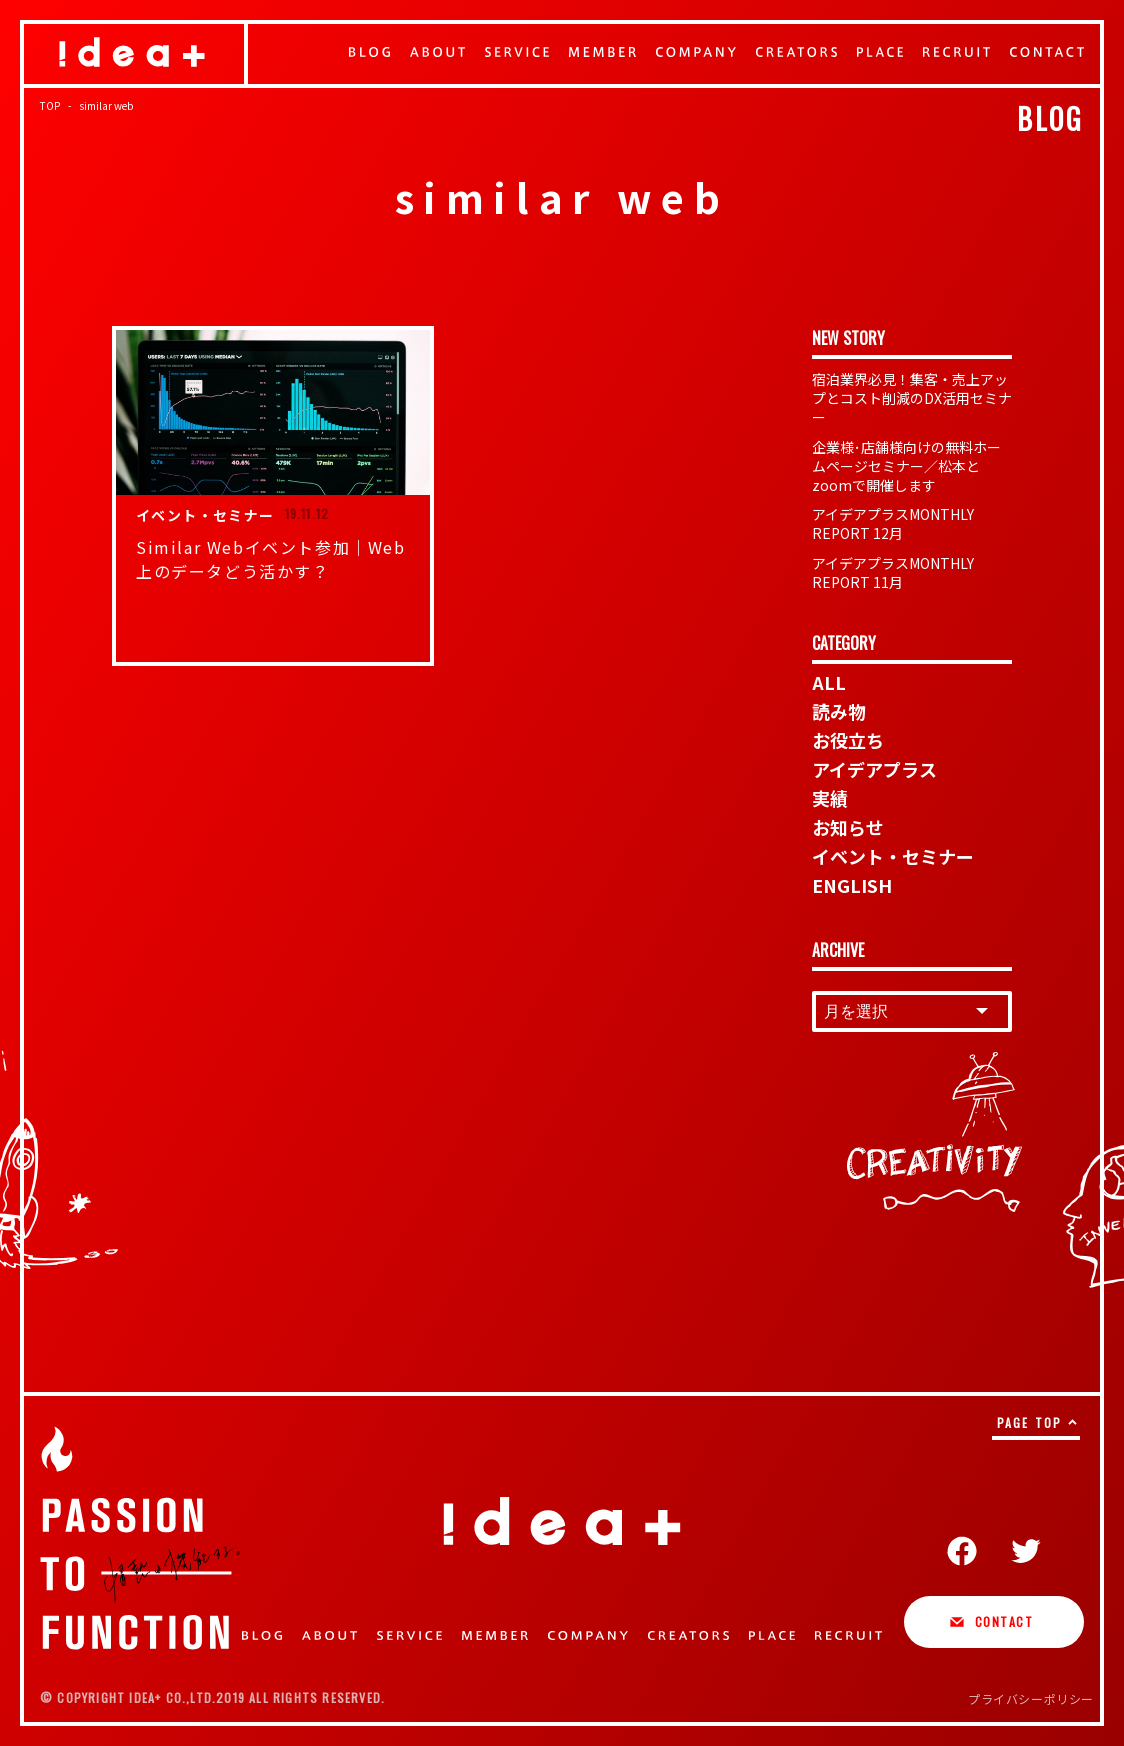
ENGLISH (852, 885)
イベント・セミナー (893, 856)
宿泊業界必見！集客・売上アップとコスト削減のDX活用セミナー (912, 398)
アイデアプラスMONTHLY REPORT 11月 (893, 572)
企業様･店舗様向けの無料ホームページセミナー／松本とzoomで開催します (906, 466)
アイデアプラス (874, 769)
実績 (830, 798)
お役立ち (848, 740)
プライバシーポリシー (1031, 1698)
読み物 (839, 711)
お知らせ (848, 827)
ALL (829, 682)
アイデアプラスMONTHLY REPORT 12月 (893, 523)
